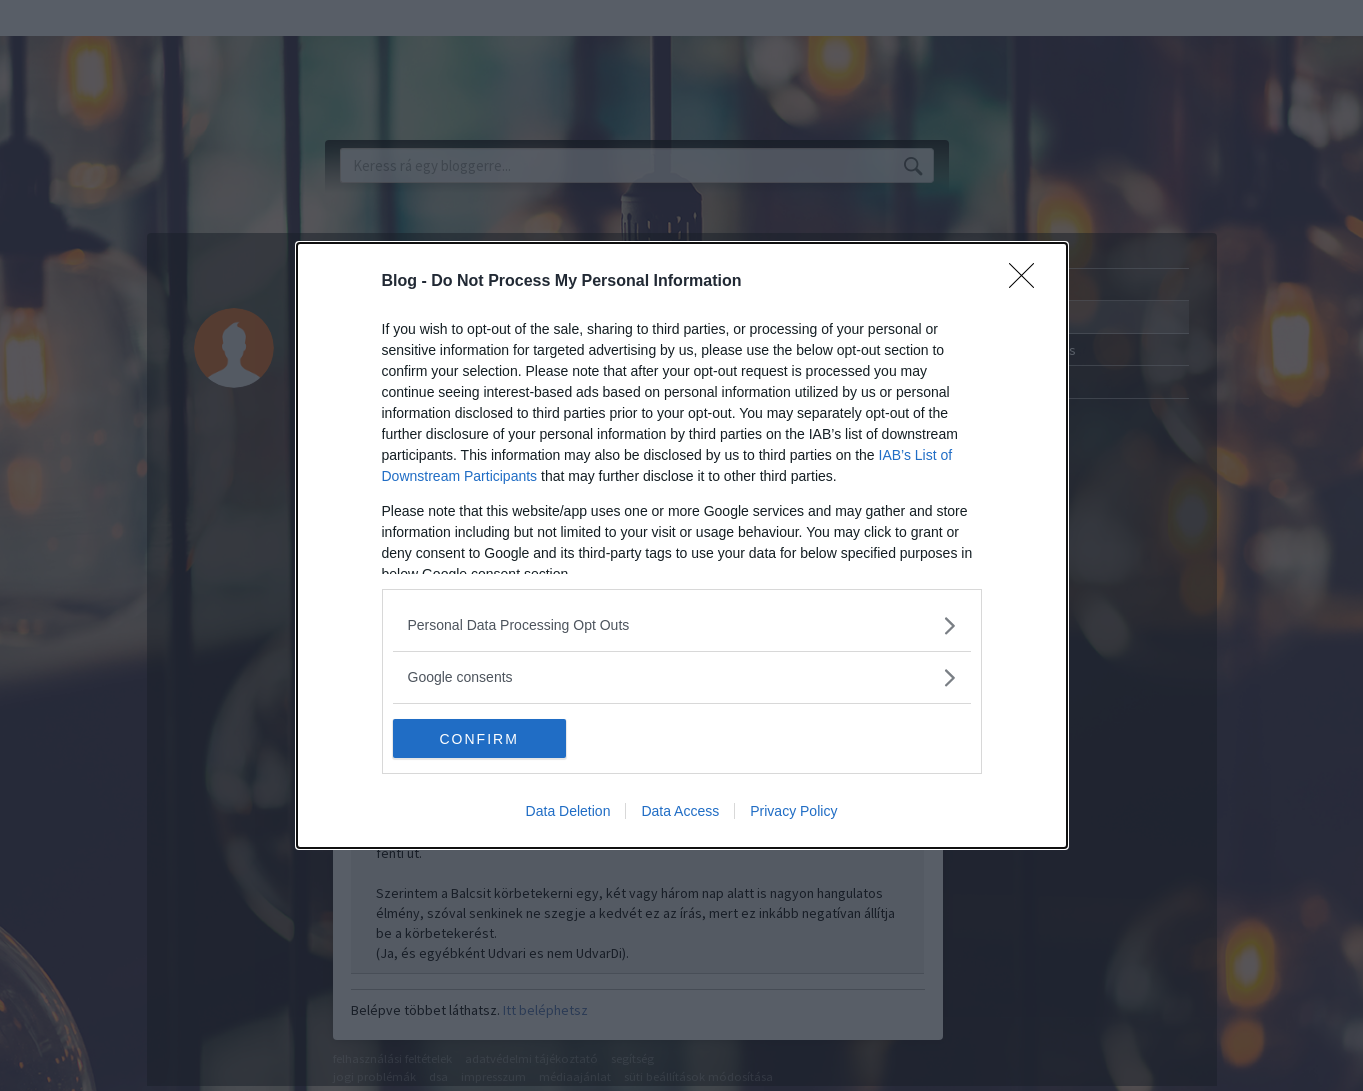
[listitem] (682, 625)
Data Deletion (568, 812)
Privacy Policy (793, 812)
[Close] (1028, 282)
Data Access (680, 812)
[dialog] (682, 546)
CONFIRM (487, 739)
